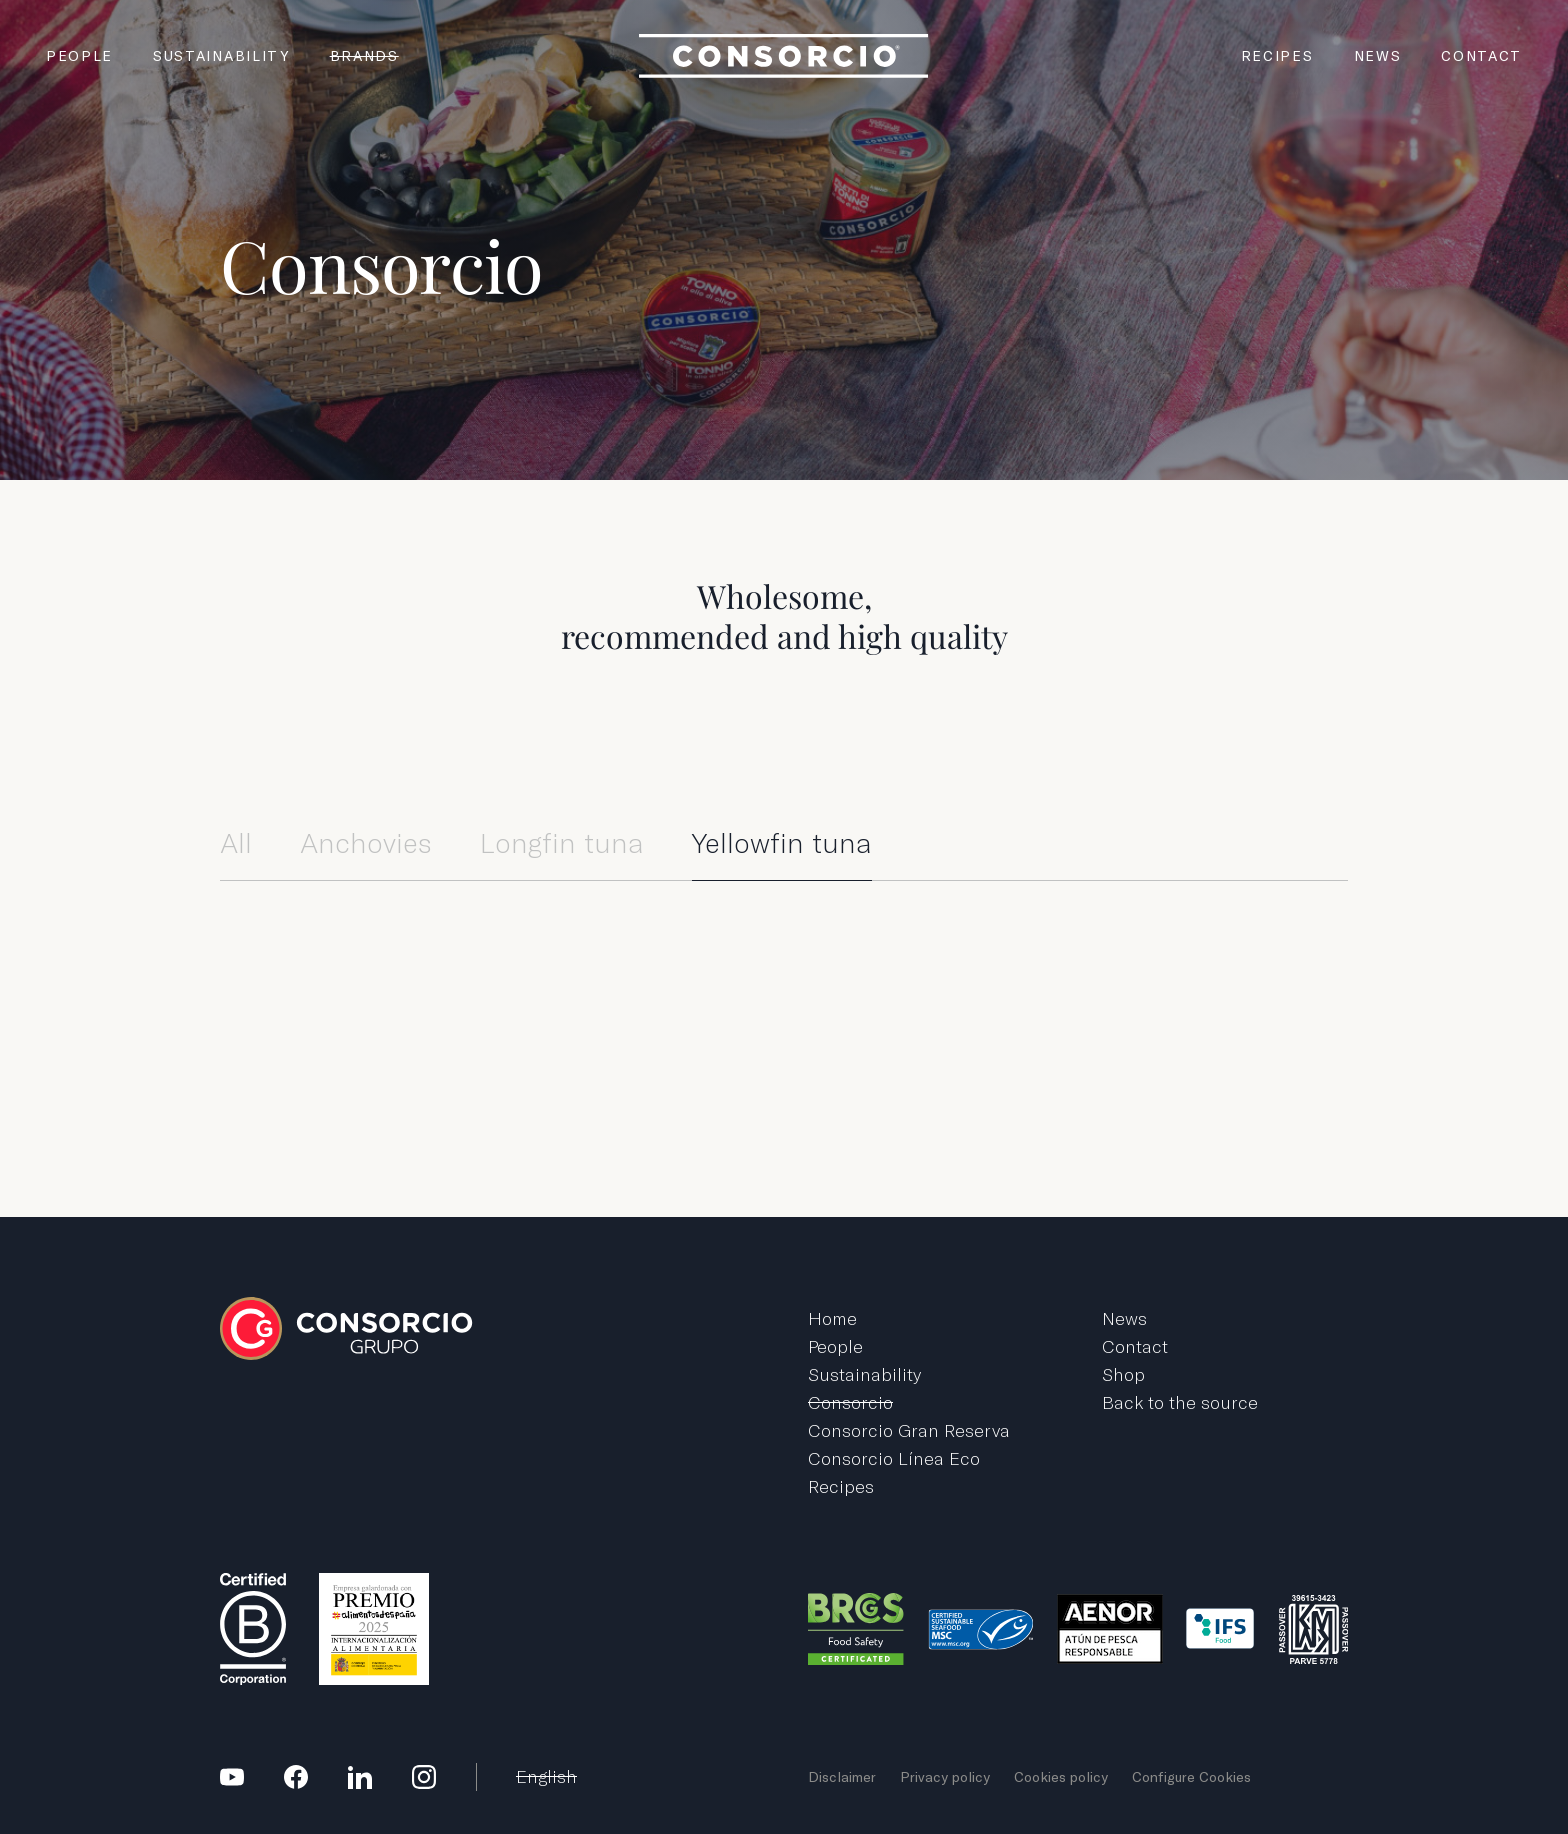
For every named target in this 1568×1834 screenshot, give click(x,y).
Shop (1123, 1374)
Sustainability (221, 56)
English (546, 1776)
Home (832, 1318)
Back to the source (1180, 1402)
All (236, 843)
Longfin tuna (562, 843)
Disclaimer (842, 1777)
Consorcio (850, 1402)
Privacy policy (945, 1777)
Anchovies (366, 843)
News (1378, 56)
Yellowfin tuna (782, 843)
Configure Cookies (1191, 1777)
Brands (364, 56)
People (79, 56)
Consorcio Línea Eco (894, 1458)
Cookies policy (1061, 1777)
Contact (1481, 56)
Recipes (1277, 56)
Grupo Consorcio (784, 56)
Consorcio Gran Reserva (909, 1430)
